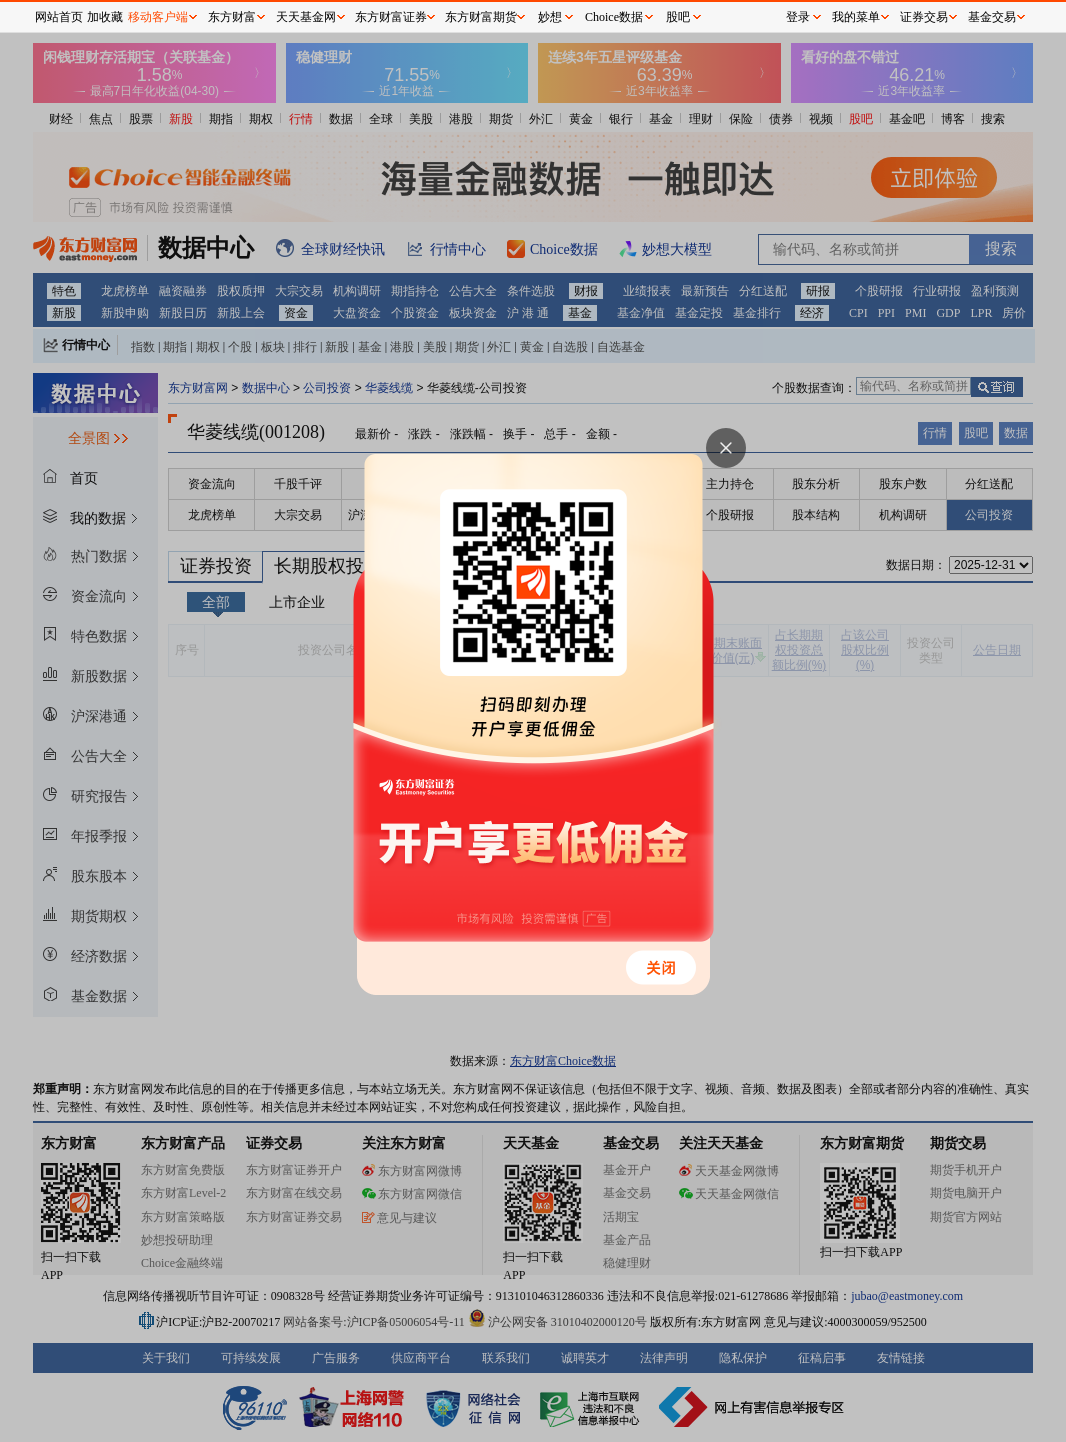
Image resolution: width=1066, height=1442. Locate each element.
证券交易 (924, 17)
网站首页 (59, 17)
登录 (798, 17)
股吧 (678, 17)
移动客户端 (158, 17)
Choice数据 (614, 17)
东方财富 (232, 17)
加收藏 (105, 17)
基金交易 (992, 17)
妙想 (550, 17)
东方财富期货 (481, 17)
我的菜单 (856, 17)
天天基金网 (306, 17)
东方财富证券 (391, 17)
